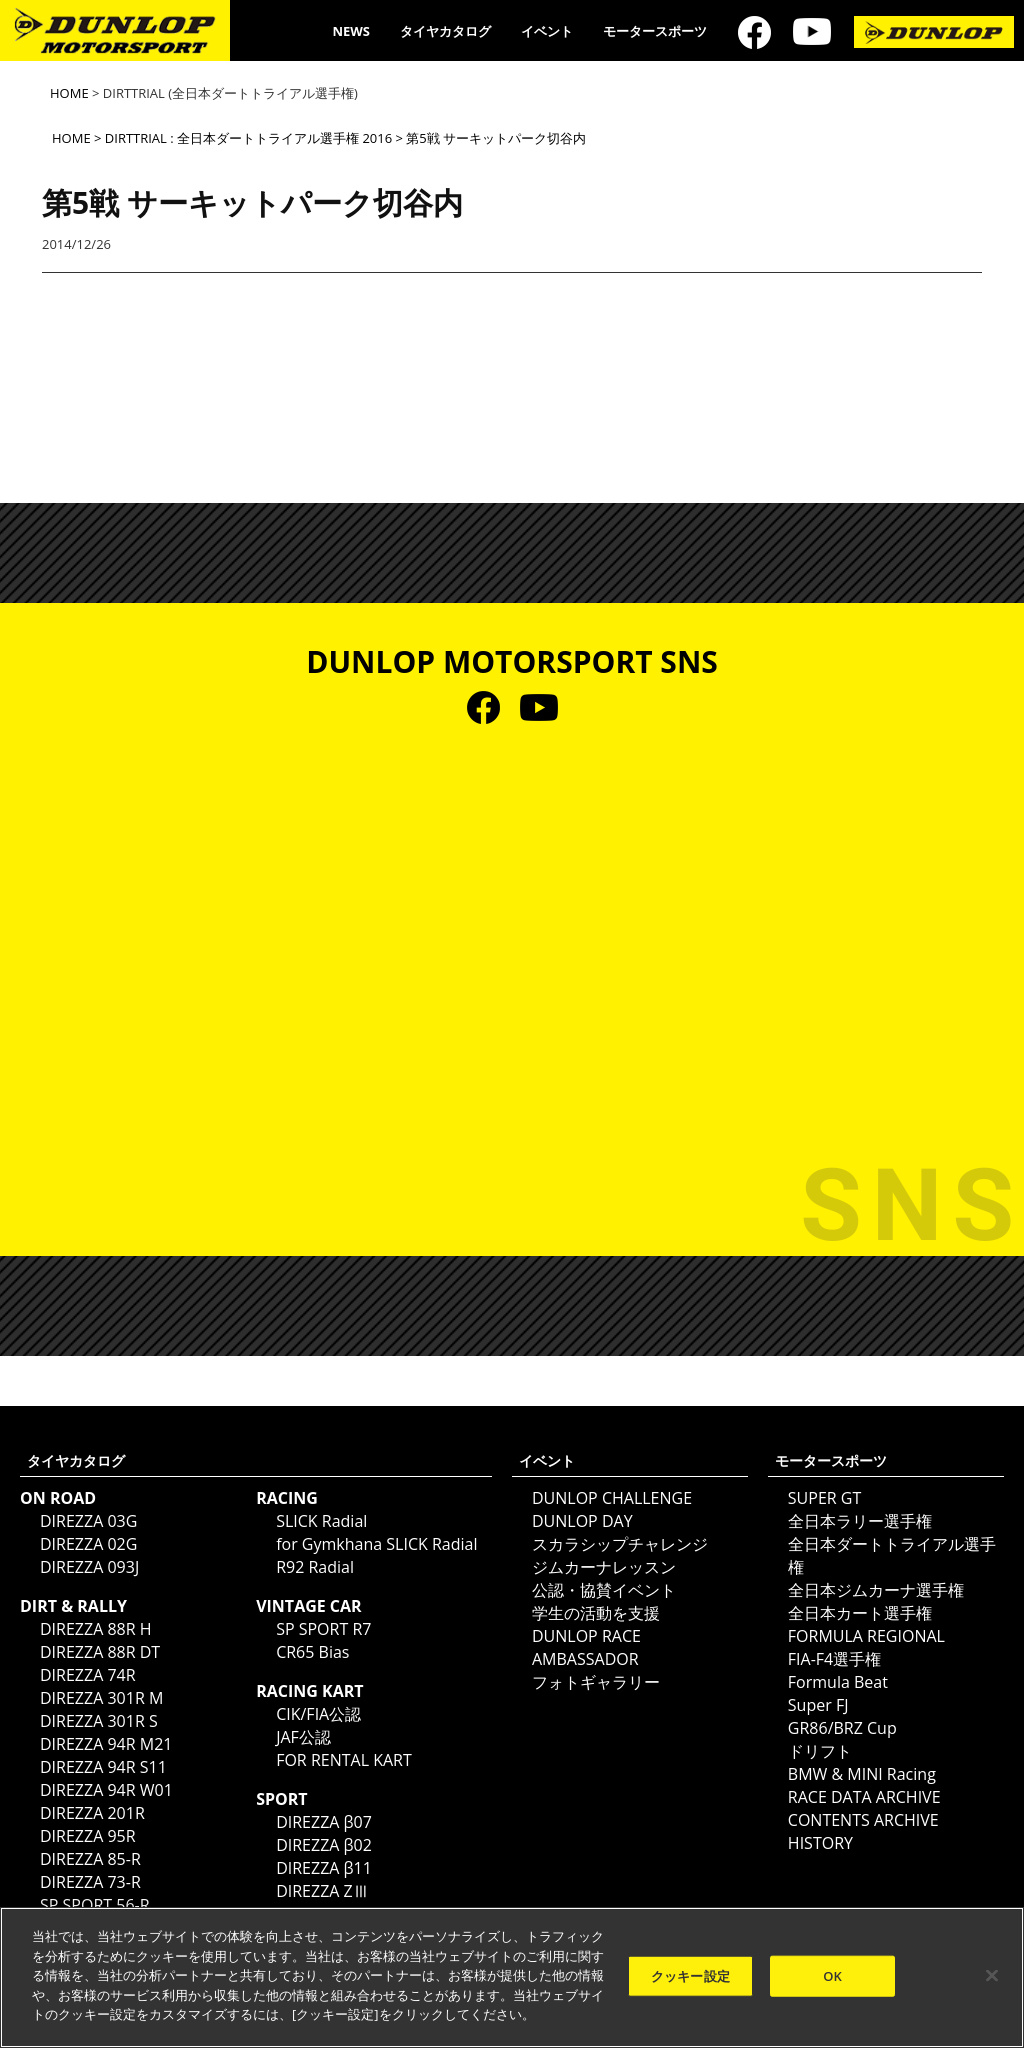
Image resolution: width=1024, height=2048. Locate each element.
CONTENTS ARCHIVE (863, 1820)
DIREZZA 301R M (101, 1698)
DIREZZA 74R (88, 1675)
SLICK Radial (321, 1521)
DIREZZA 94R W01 (106, 1790)
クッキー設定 (690, 1975)
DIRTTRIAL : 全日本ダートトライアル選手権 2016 (248, 138)
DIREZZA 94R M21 (106, 1744)
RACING (287, 1498)
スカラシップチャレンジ (620, 1544)
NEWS (351, 31)
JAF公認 (303, 1737)
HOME (69, 93)
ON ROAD (58, 1498)
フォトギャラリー (596, 1682)
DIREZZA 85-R (90, 1859)
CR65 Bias (312, 1652)
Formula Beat (838, 1682)
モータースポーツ (655, 31)
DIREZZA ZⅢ (322, 1891)
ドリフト (820, 1751)
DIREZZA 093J (89, 1567)
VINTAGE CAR (309, 1606)
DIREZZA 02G (88, 1544)
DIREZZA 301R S (99, 1721)
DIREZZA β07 (324, 1822)
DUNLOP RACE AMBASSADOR (586, 1647)
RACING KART (309, 1691)
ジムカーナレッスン (604, 1567)
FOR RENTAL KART (344, 1760)
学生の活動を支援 (596, 1613)
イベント (547, 31)
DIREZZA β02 (324, 1845)
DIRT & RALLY (73, 1606)
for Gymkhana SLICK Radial (376, 1544)
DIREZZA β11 (324, 1868)
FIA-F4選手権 (834, 1659)
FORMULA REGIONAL (866, 1636)
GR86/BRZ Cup (842, 1728)
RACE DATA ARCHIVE (864, 1797)
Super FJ (818, 1705)
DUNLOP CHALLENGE (612, 1498)
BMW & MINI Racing (862, 1774)
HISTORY (820, 1843)
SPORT (281, 1799)
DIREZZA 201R (92, 1813)
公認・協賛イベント (604, 1590)
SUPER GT (824, 1498)
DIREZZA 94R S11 (103, 1767)
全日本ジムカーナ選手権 (876, 1590)
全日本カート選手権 (860, 1613)
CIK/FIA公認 (318, 1714)
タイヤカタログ (445, 31)
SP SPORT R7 (323, 1629)
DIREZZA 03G (88, 1521)
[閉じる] (992, 1975)
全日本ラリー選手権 (860, 1521)
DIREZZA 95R (88, 1836)
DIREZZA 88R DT (100, 1652)
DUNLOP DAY (582, 1521)
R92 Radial (315, 1567)
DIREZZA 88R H (96, 1629)
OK (832, 1975)
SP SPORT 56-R (95, 1905)
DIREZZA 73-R (90, 1882)
